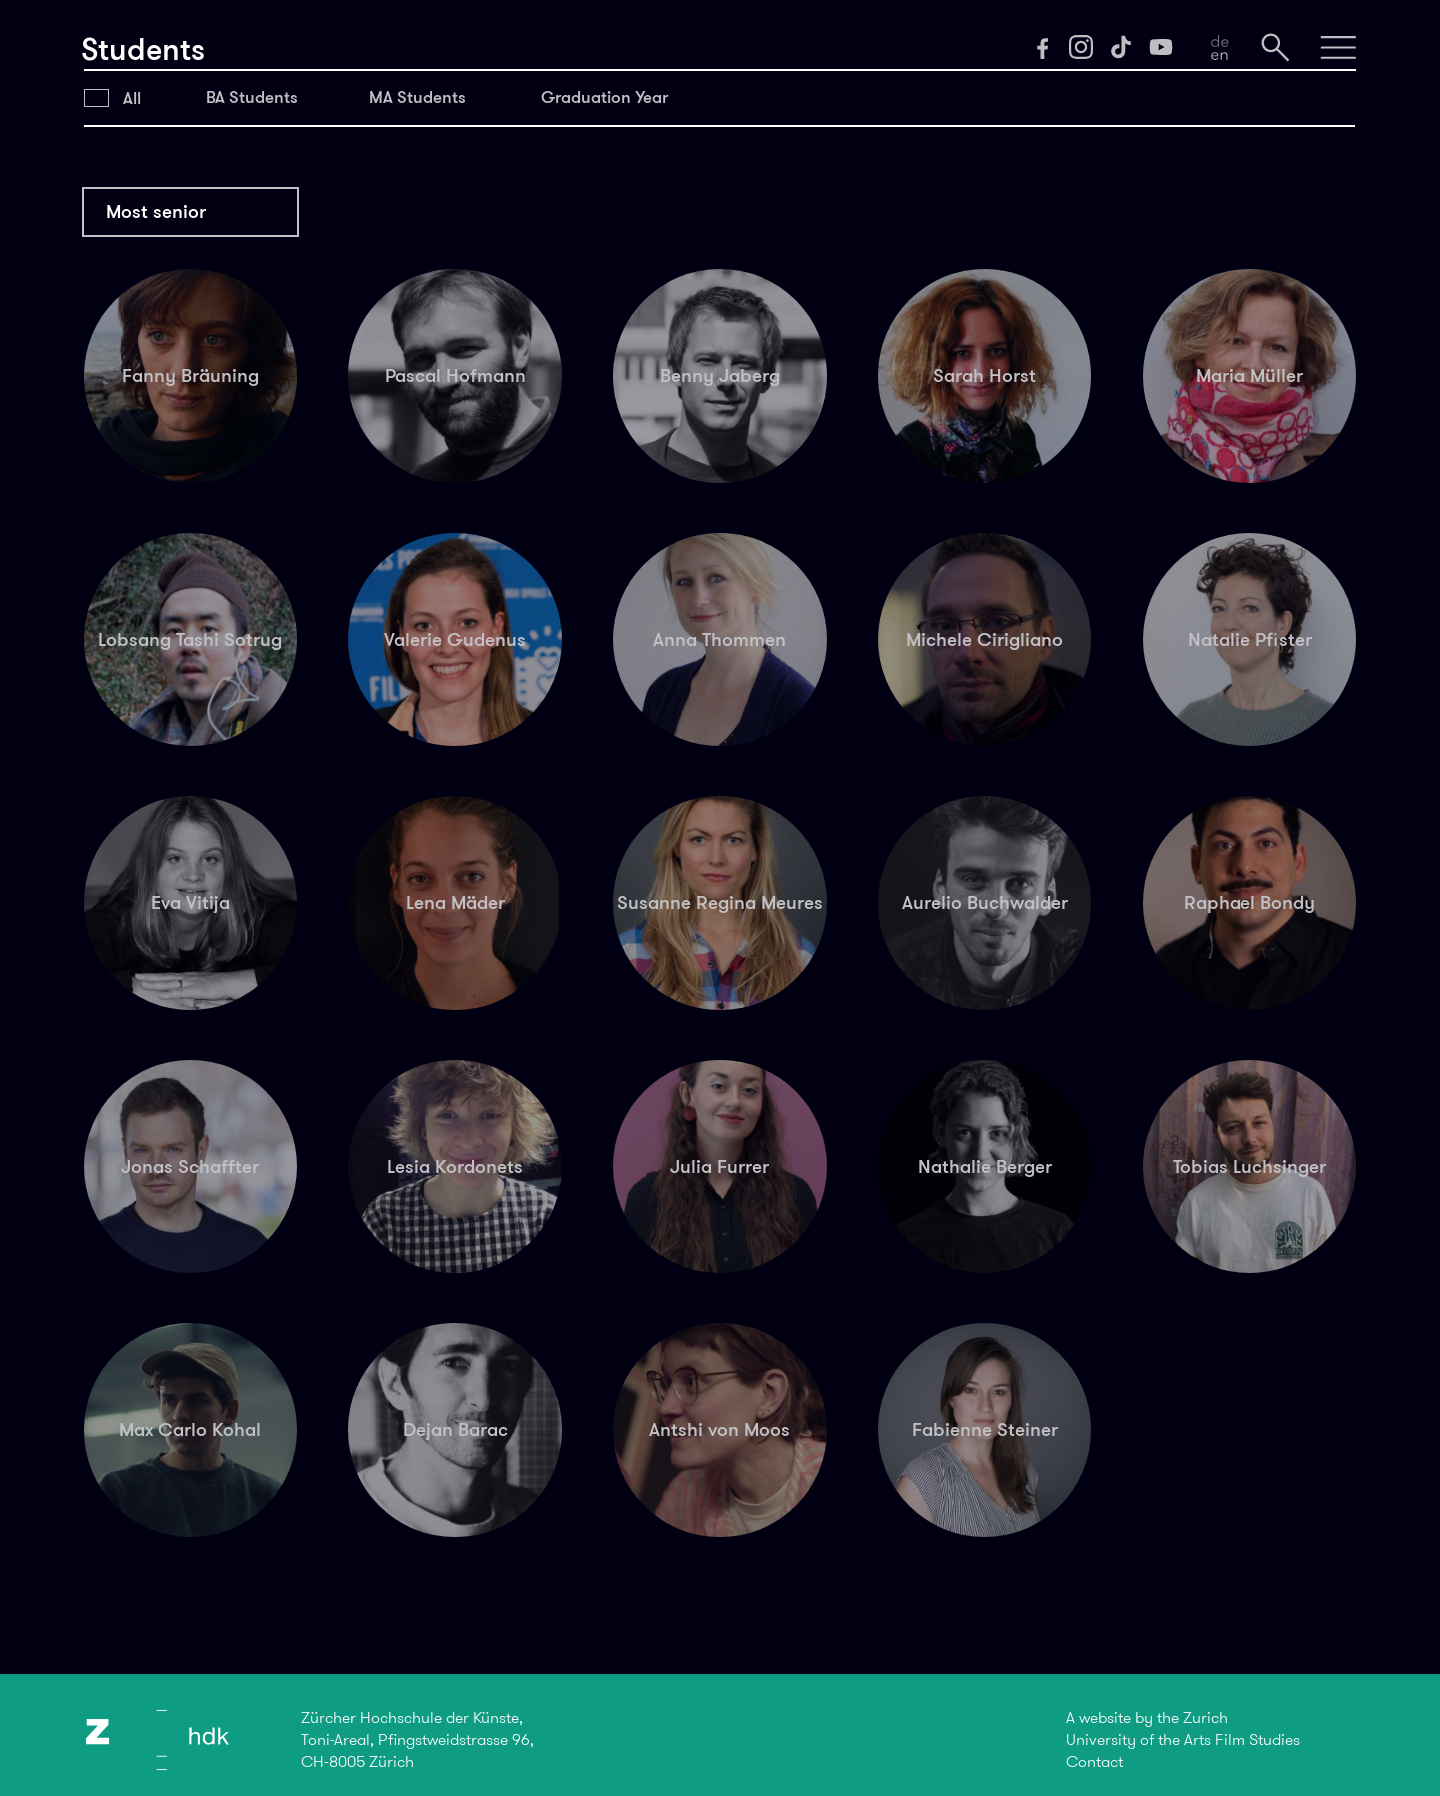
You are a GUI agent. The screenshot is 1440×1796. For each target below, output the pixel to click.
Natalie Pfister (1250, 639)
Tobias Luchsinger (1249, 1166)
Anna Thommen (719, 639)
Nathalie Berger (985, 1166)
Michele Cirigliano (984, 639)
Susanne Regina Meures (720, 902)
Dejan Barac (455, 1429)
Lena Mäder (455, 902)
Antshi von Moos (719, 1429)
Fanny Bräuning (190, 375)
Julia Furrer (719, 1166)
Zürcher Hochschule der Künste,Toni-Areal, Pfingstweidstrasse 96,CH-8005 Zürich (417, 1739)
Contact (1094, 1761)
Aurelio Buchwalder (985, 902)
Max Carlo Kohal (190, 1429)
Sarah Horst (984, 375)
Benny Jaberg (720, 375)
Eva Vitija (190, 902)
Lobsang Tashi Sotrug (190, 639)
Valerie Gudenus (455, 639)
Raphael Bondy (1249, 902)
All (132, 98)
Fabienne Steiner (985, 1429)
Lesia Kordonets (455, 1166)
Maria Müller (1249, 375)
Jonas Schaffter (190, 1166)
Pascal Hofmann (455, 375)
